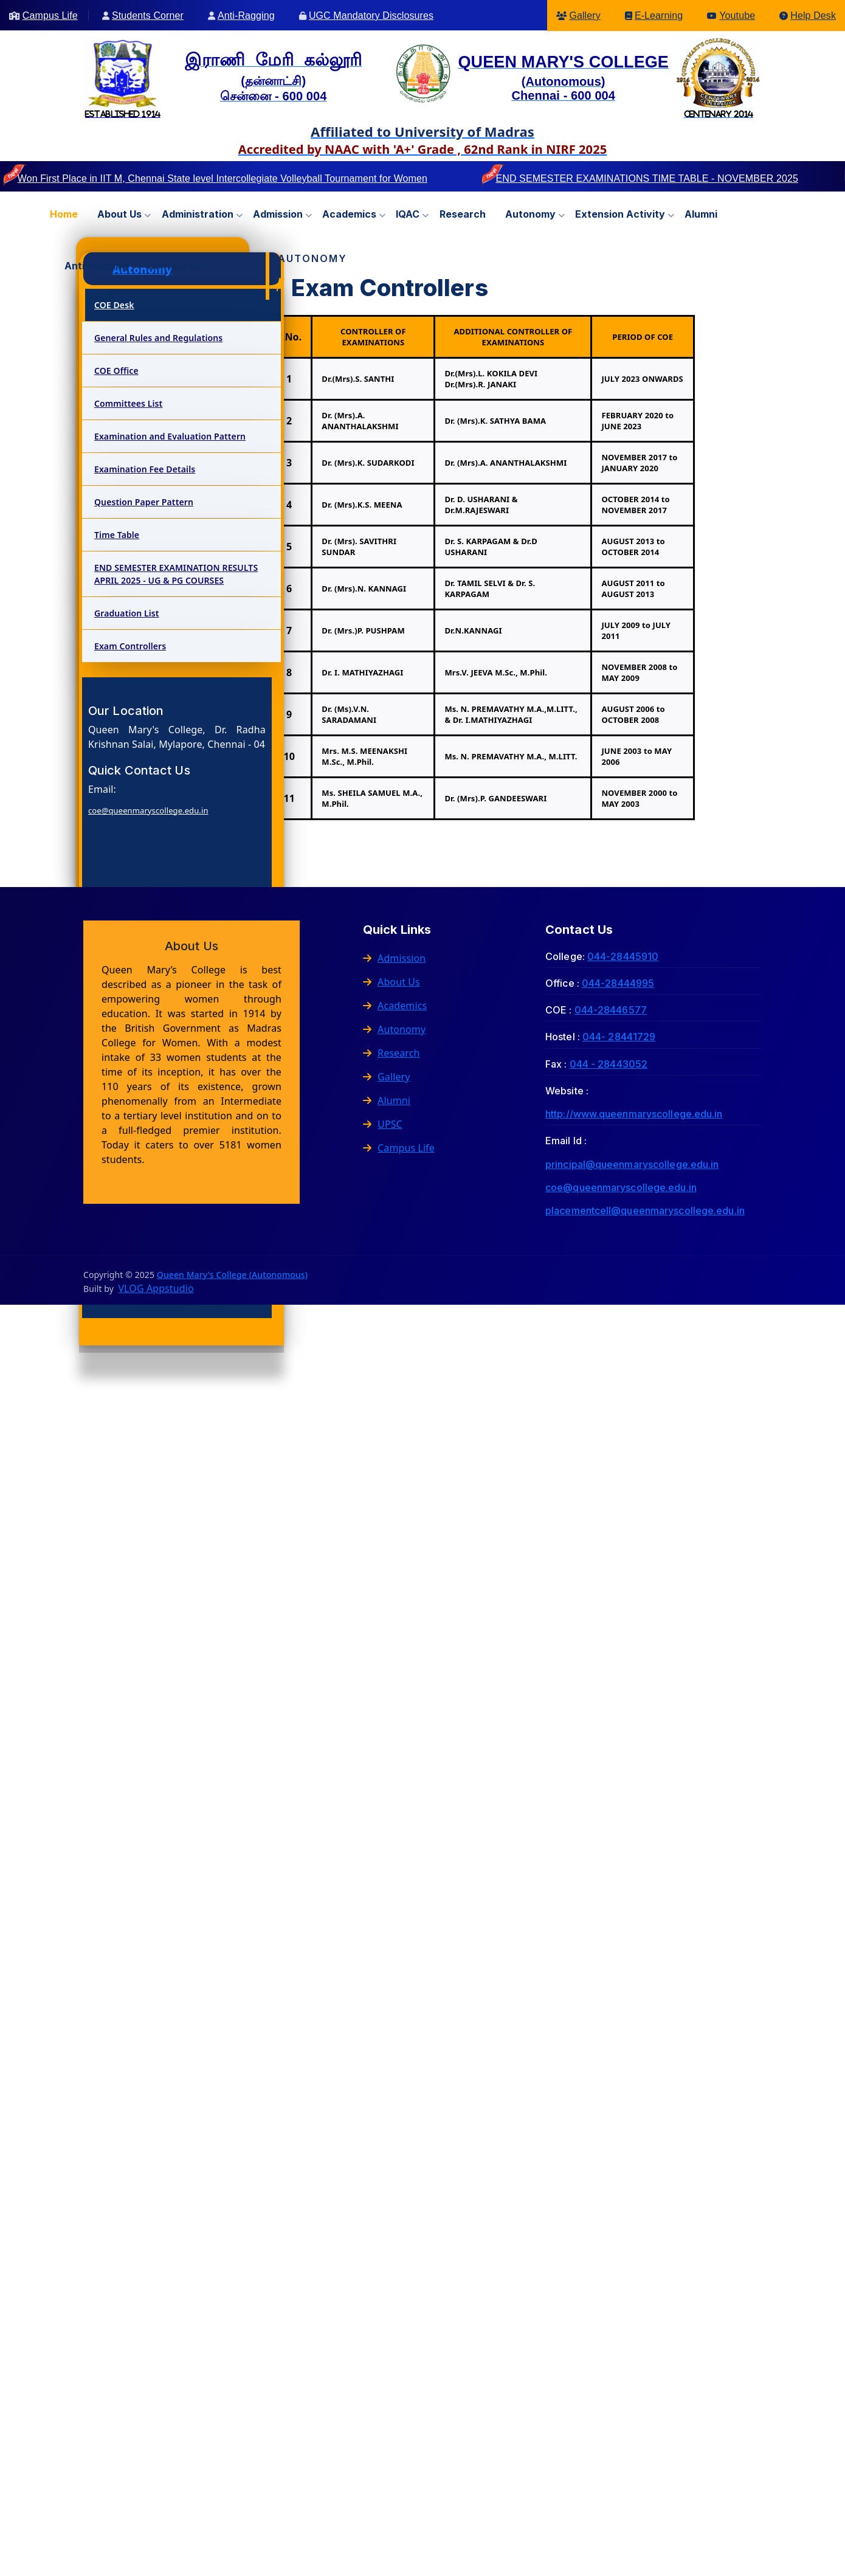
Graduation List (126, 613)
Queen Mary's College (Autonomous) (232, 1274)
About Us (391, 982)
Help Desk (813, 15)
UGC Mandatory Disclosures (371, 15)
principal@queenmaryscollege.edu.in (632, 1164)
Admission (278, 214)
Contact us (174, 266)
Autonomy (530, 214)
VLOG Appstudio (155, 1288)
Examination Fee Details (144, 469)
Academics (349, 214)
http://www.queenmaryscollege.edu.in (634, 1114)
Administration (197, 214)
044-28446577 (610, 1010)
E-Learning (659, 15)
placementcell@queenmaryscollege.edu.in (645, 1210)
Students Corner (148, 15)
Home (64, 214)
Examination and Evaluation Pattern (170, 436)
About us (119, 214)
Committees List (128, 403)
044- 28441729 (618, 1037)
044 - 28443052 (608, 1064)
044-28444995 (618, 983)
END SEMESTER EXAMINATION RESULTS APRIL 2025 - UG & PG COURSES (176, 574)
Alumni (701, 214)
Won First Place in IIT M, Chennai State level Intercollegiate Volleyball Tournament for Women (222, 178)
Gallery (584, 15)
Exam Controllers (130, 646)
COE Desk (114, 305)
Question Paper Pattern (143, 502)
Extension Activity (620, 214)
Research (463, 214)
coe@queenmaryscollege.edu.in (148, 810)
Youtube (737, 15)
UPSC (382, 1124)
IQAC (407, 214)
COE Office (116, 370)
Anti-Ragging (246, 15)
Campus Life (50, 15)
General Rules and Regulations (158, 338)
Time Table (116, 534)
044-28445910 (622, 956)
